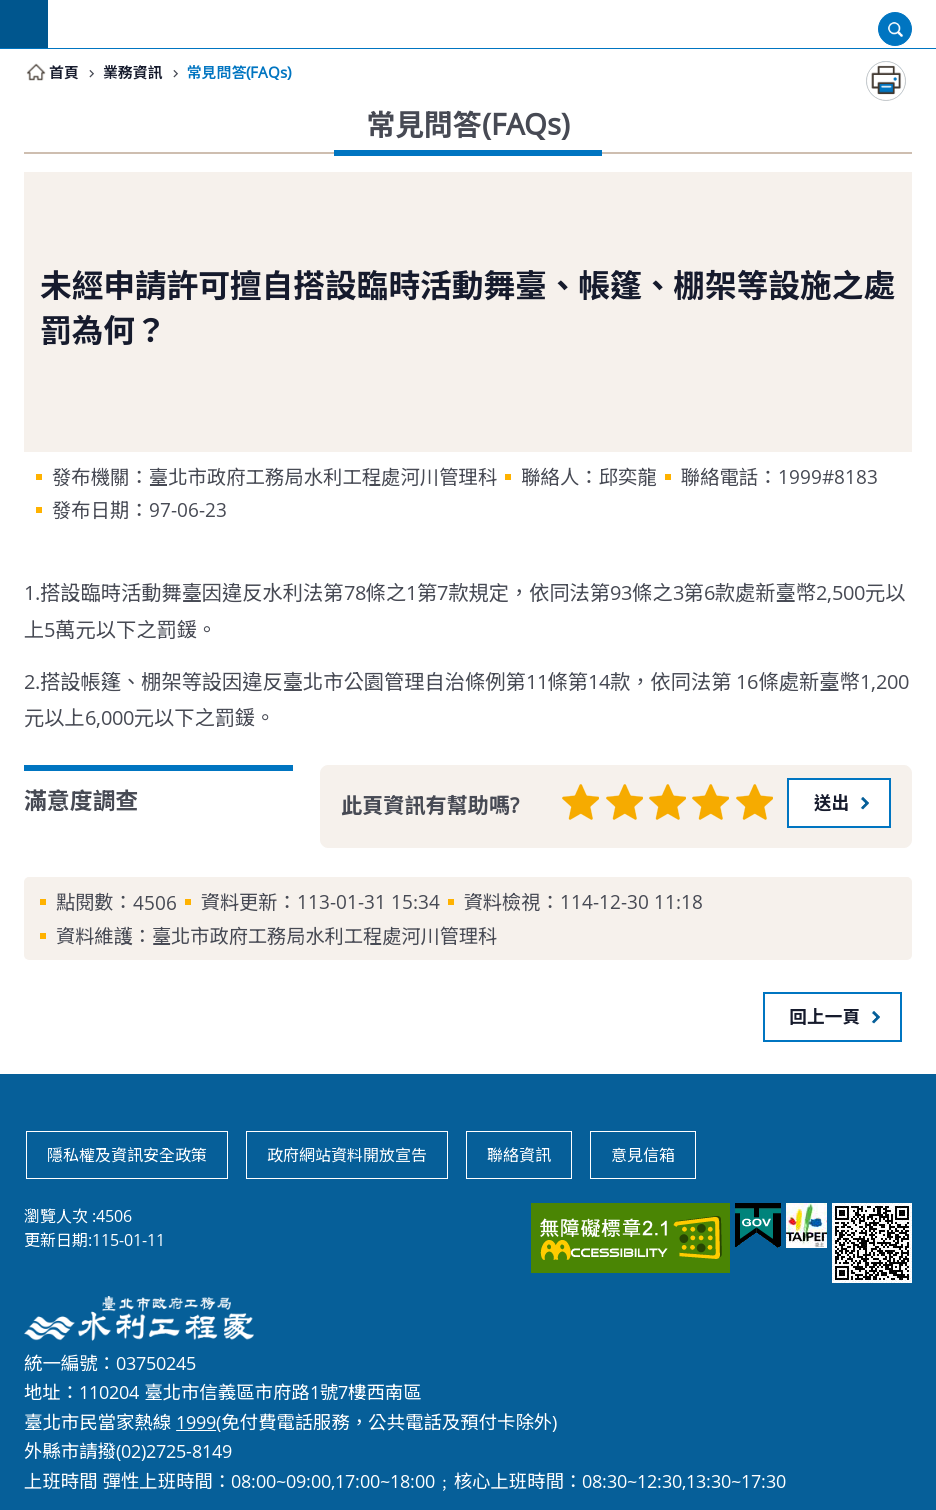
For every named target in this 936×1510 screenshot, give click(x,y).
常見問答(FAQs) (247, 73)
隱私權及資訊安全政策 (127, 1154)
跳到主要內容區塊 (10, 10)
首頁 (65, 73)
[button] (839, 803)
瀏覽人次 (56, 1215)
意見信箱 (643, 1154)
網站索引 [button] (24, 24)
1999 (196, 1420)
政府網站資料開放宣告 (347, 1154)
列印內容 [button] (886, 82)
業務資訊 (136, 73)
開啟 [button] (895, 29)
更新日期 (56, 1239)
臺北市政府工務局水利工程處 (492, 24)
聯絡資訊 (519, 1154)
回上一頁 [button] (825, 1016)
